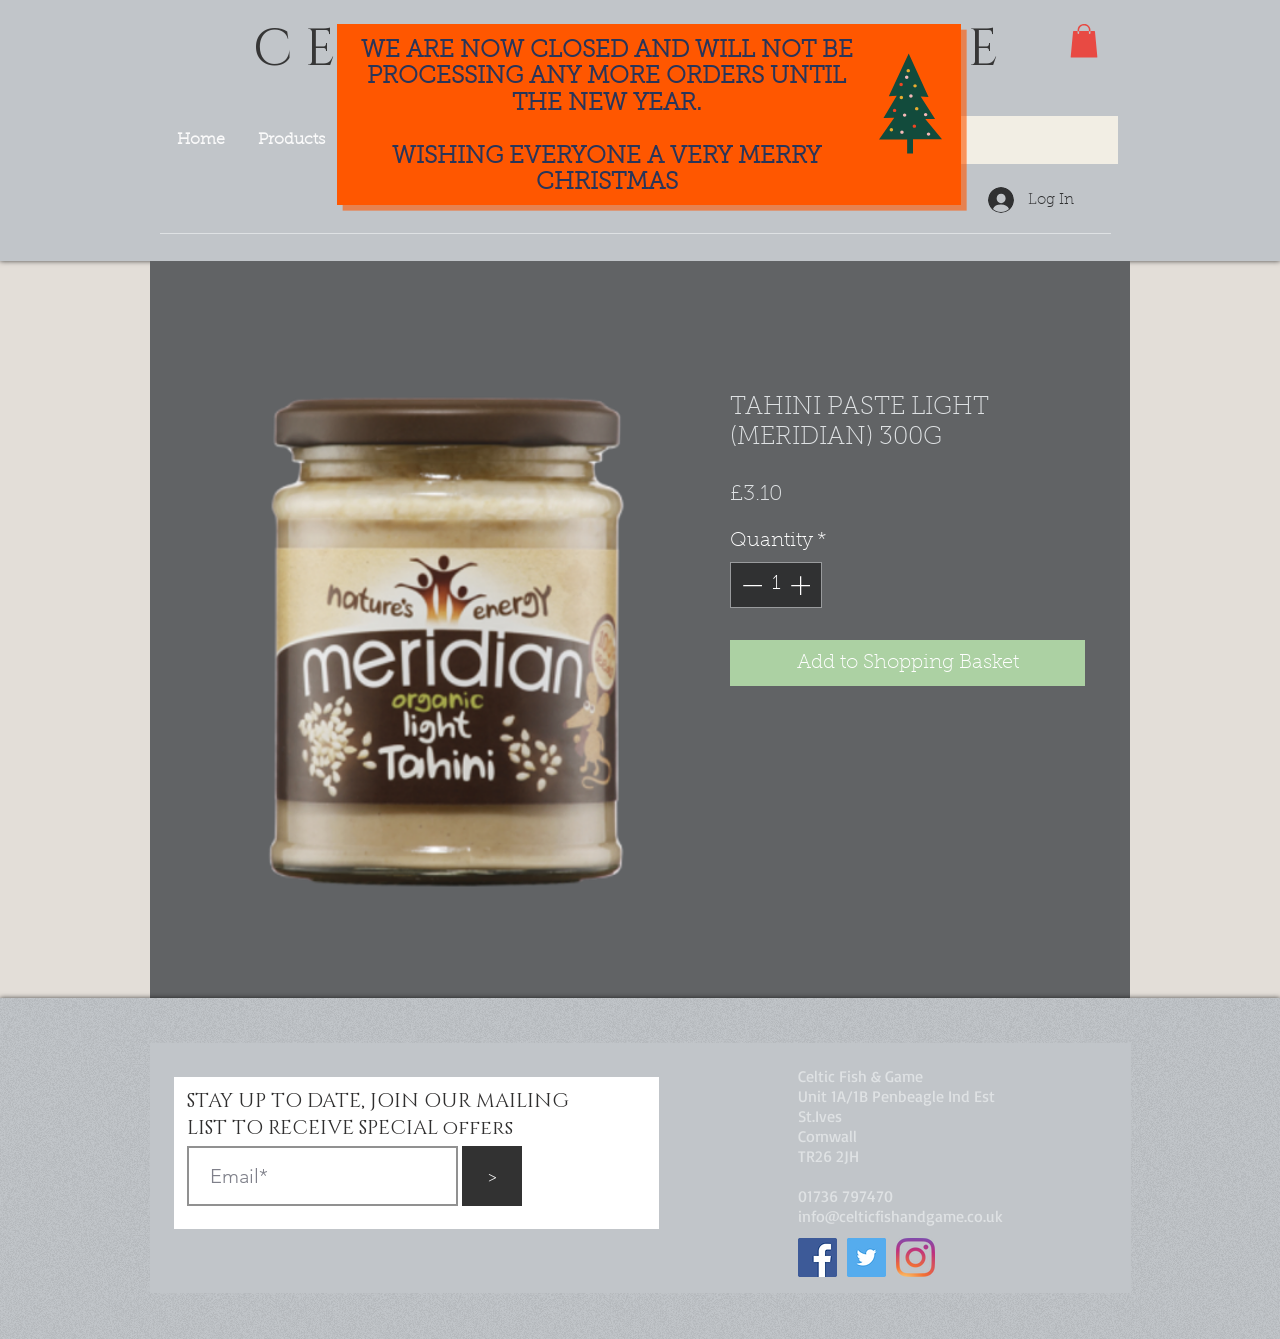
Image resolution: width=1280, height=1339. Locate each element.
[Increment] (802, 585)
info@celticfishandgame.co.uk (900, 1216)
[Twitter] (866, 1257)
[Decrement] (750, 585)
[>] (492, 1176)
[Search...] (987, 140)
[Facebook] (817, 1257)
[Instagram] (915, 1257)
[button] (1084, 40)
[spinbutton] (776, 585)
